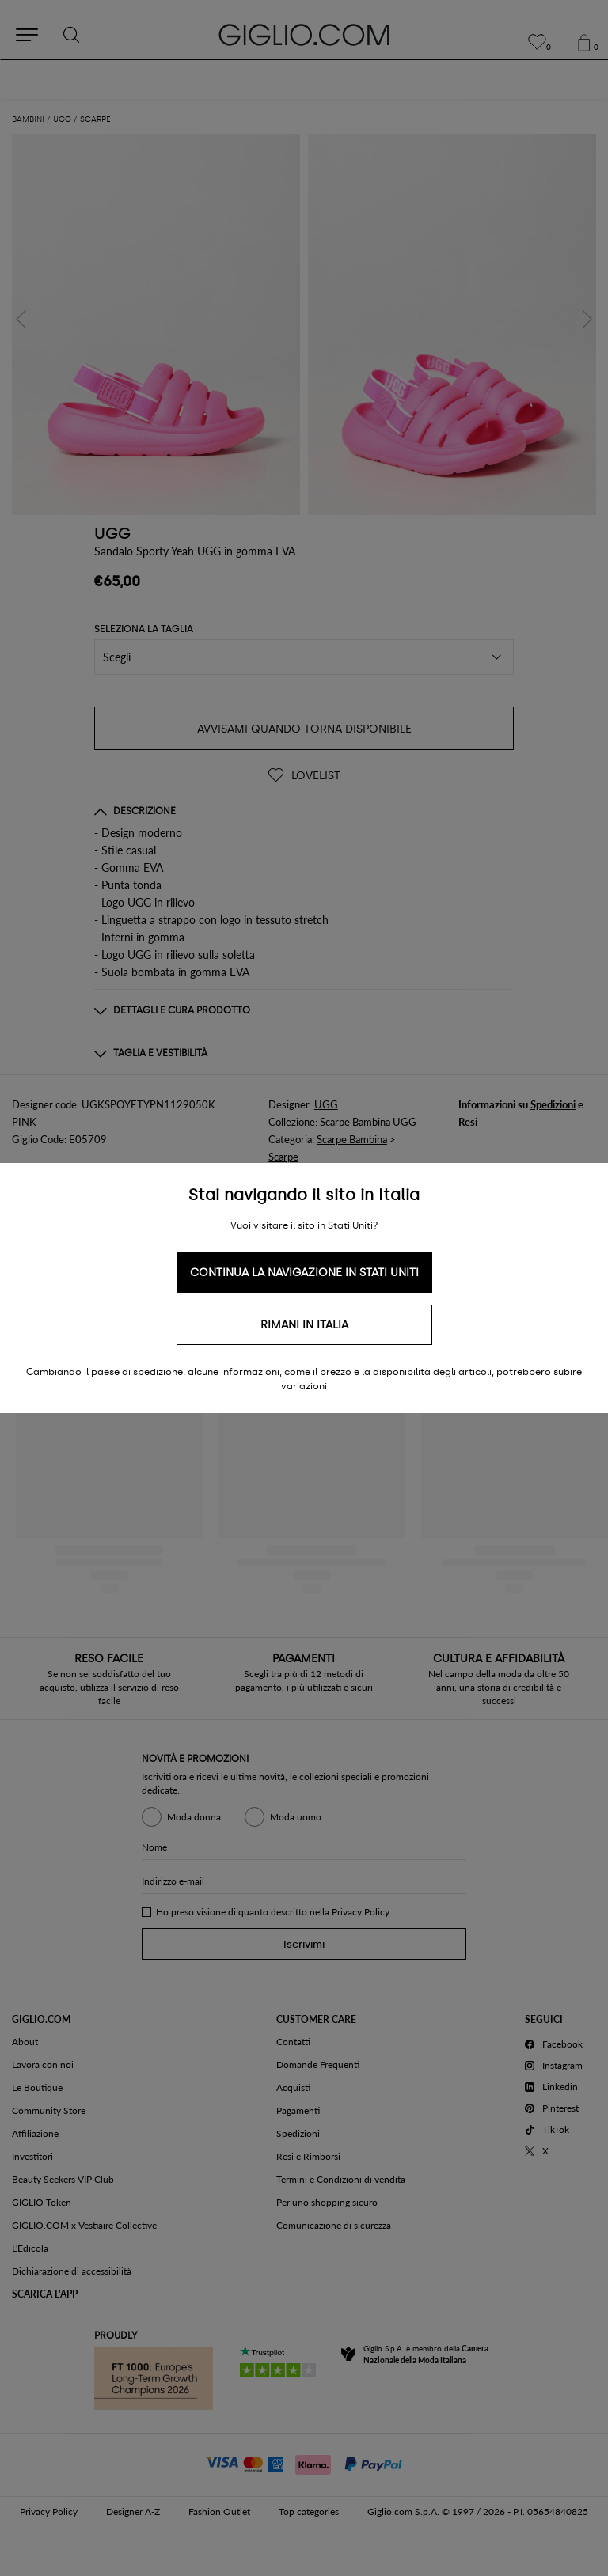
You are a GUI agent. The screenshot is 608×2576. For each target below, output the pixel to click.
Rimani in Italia (304, 1325)
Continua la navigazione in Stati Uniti (304, 1272)
